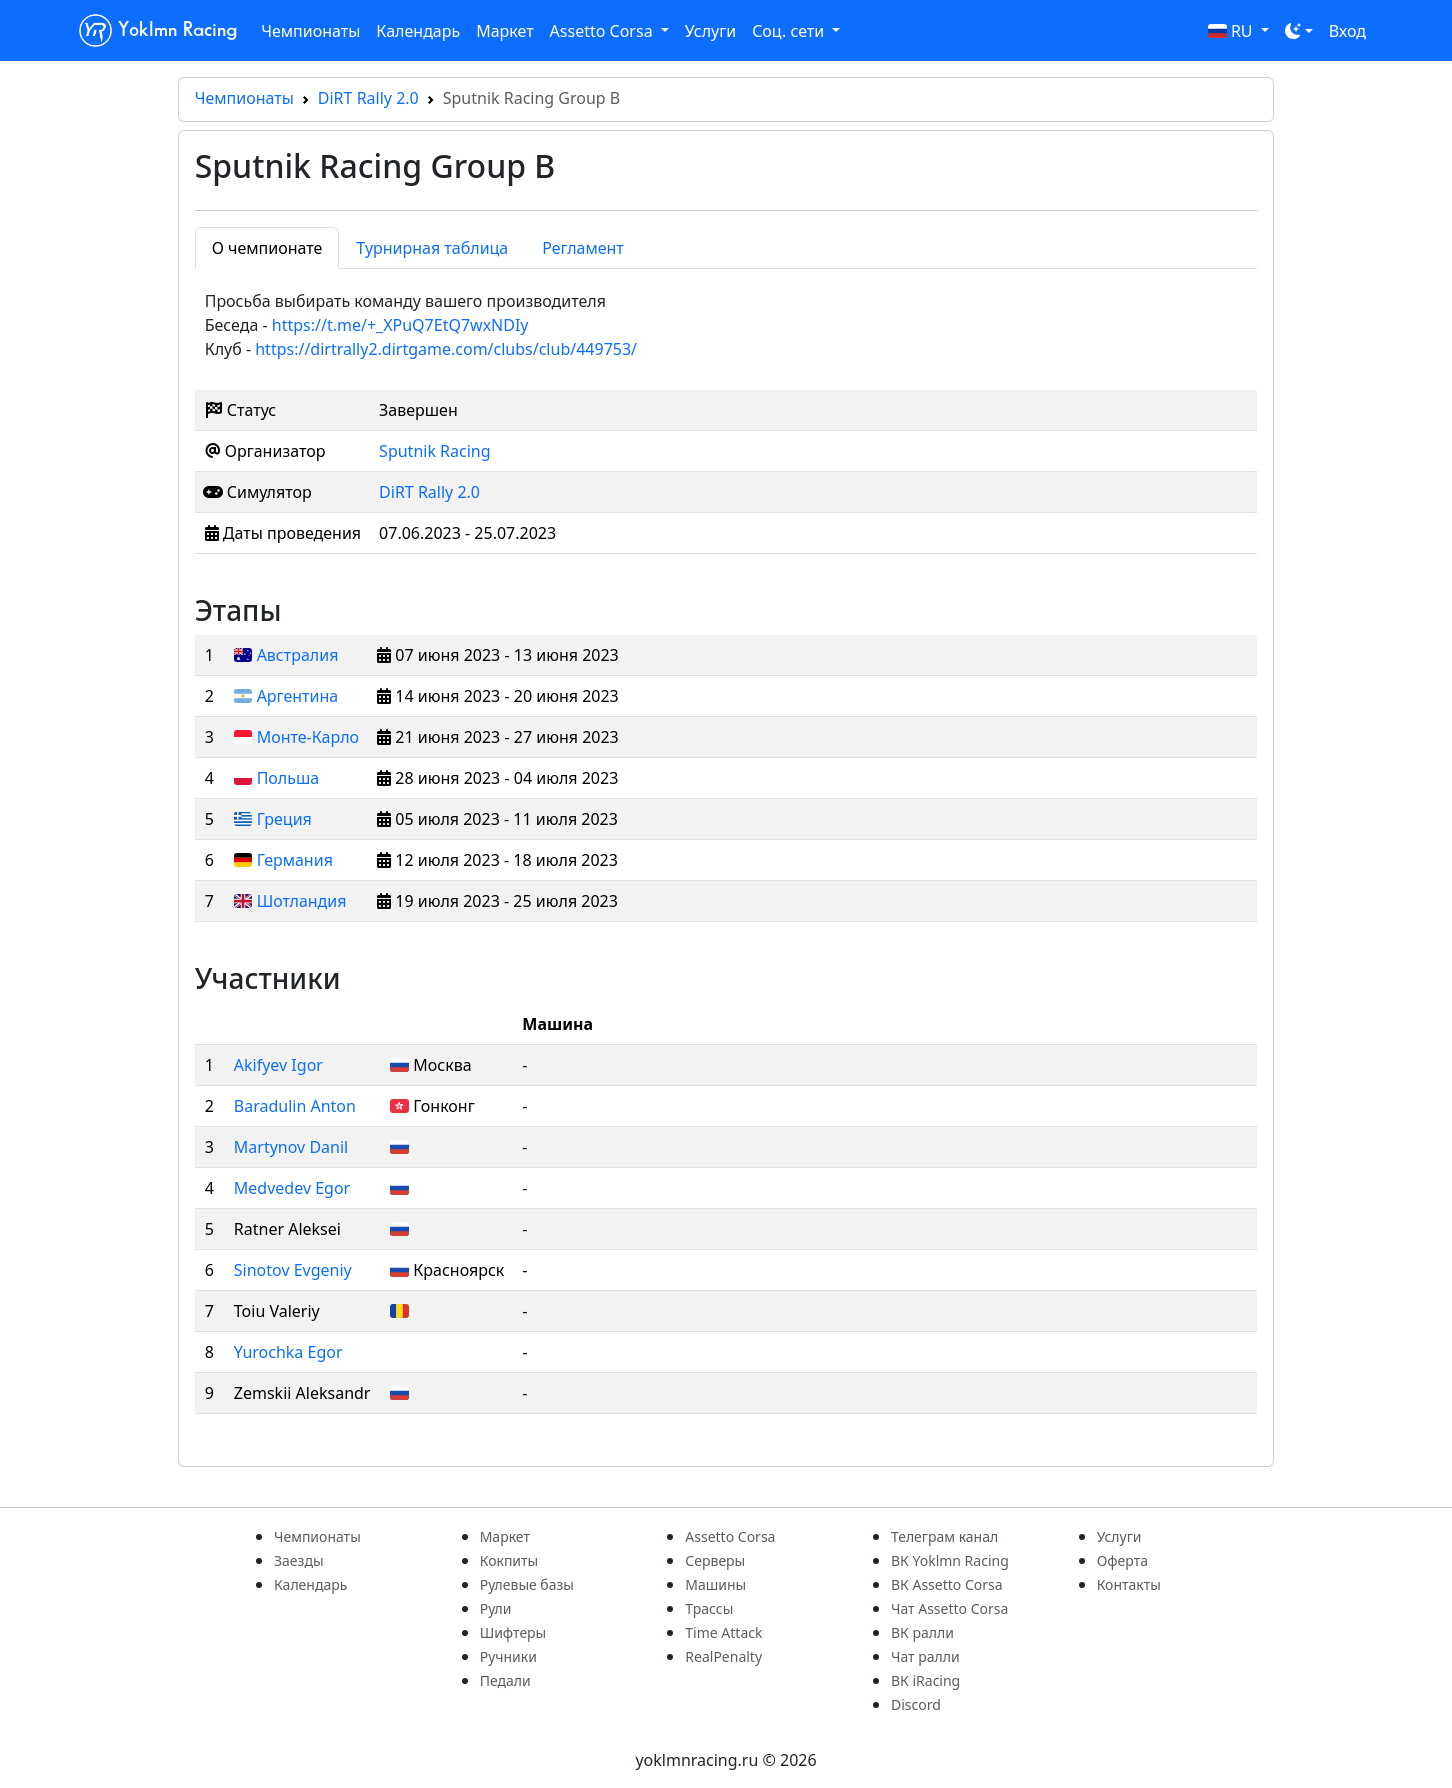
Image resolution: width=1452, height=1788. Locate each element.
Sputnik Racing (434, 451)
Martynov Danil (291, 1147)
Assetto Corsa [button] (603, 31)
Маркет (504, 31)
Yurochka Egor (288, 1352)
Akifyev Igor (278, 1065)
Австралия (298, 655)
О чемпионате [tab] (267, 248)
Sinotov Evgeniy (293, 1270)
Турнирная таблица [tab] (432, 248)
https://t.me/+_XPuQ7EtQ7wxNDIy (400, 325)
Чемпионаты (310, 31)
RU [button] (1232, 31)
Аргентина (298, 696)
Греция (284, 819)
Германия (295, 860)
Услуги (710, 31)
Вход (1347, 31)
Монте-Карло (308, 737)
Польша (288, 778)
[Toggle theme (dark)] (1299, 31)
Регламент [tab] (583, 248)
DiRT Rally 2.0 (368, 98)
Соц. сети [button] (790, 31)
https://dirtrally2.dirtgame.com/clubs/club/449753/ (446, 349)
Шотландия (302, 901)
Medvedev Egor (292, 1188)
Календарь (418, 31)
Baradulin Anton (295, 1106)
